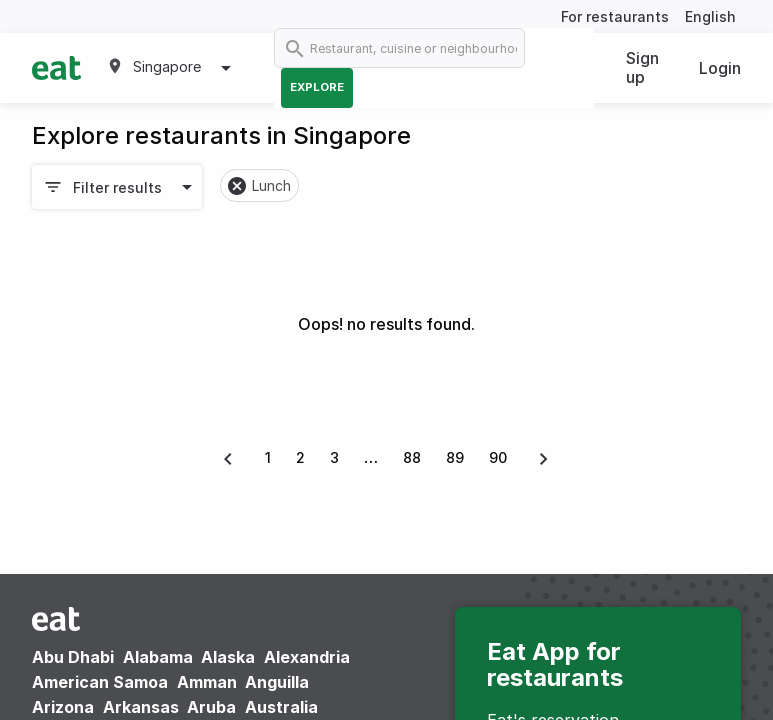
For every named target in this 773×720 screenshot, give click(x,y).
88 (412, 457)
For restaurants (615, 16)
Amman (207, 682)
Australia (281, 707)
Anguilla (277, 682)
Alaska (228, 657)
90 (498, 457)
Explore (317, 87)
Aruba (211, 707)
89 (455, 457)
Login (720, 68)
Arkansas (141, 707)
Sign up (642, 67)
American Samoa (100, 682)
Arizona (63, 707)
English (710, 16)
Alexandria (307, 657)
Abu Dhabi (73, 657)
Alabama (158, 657)
